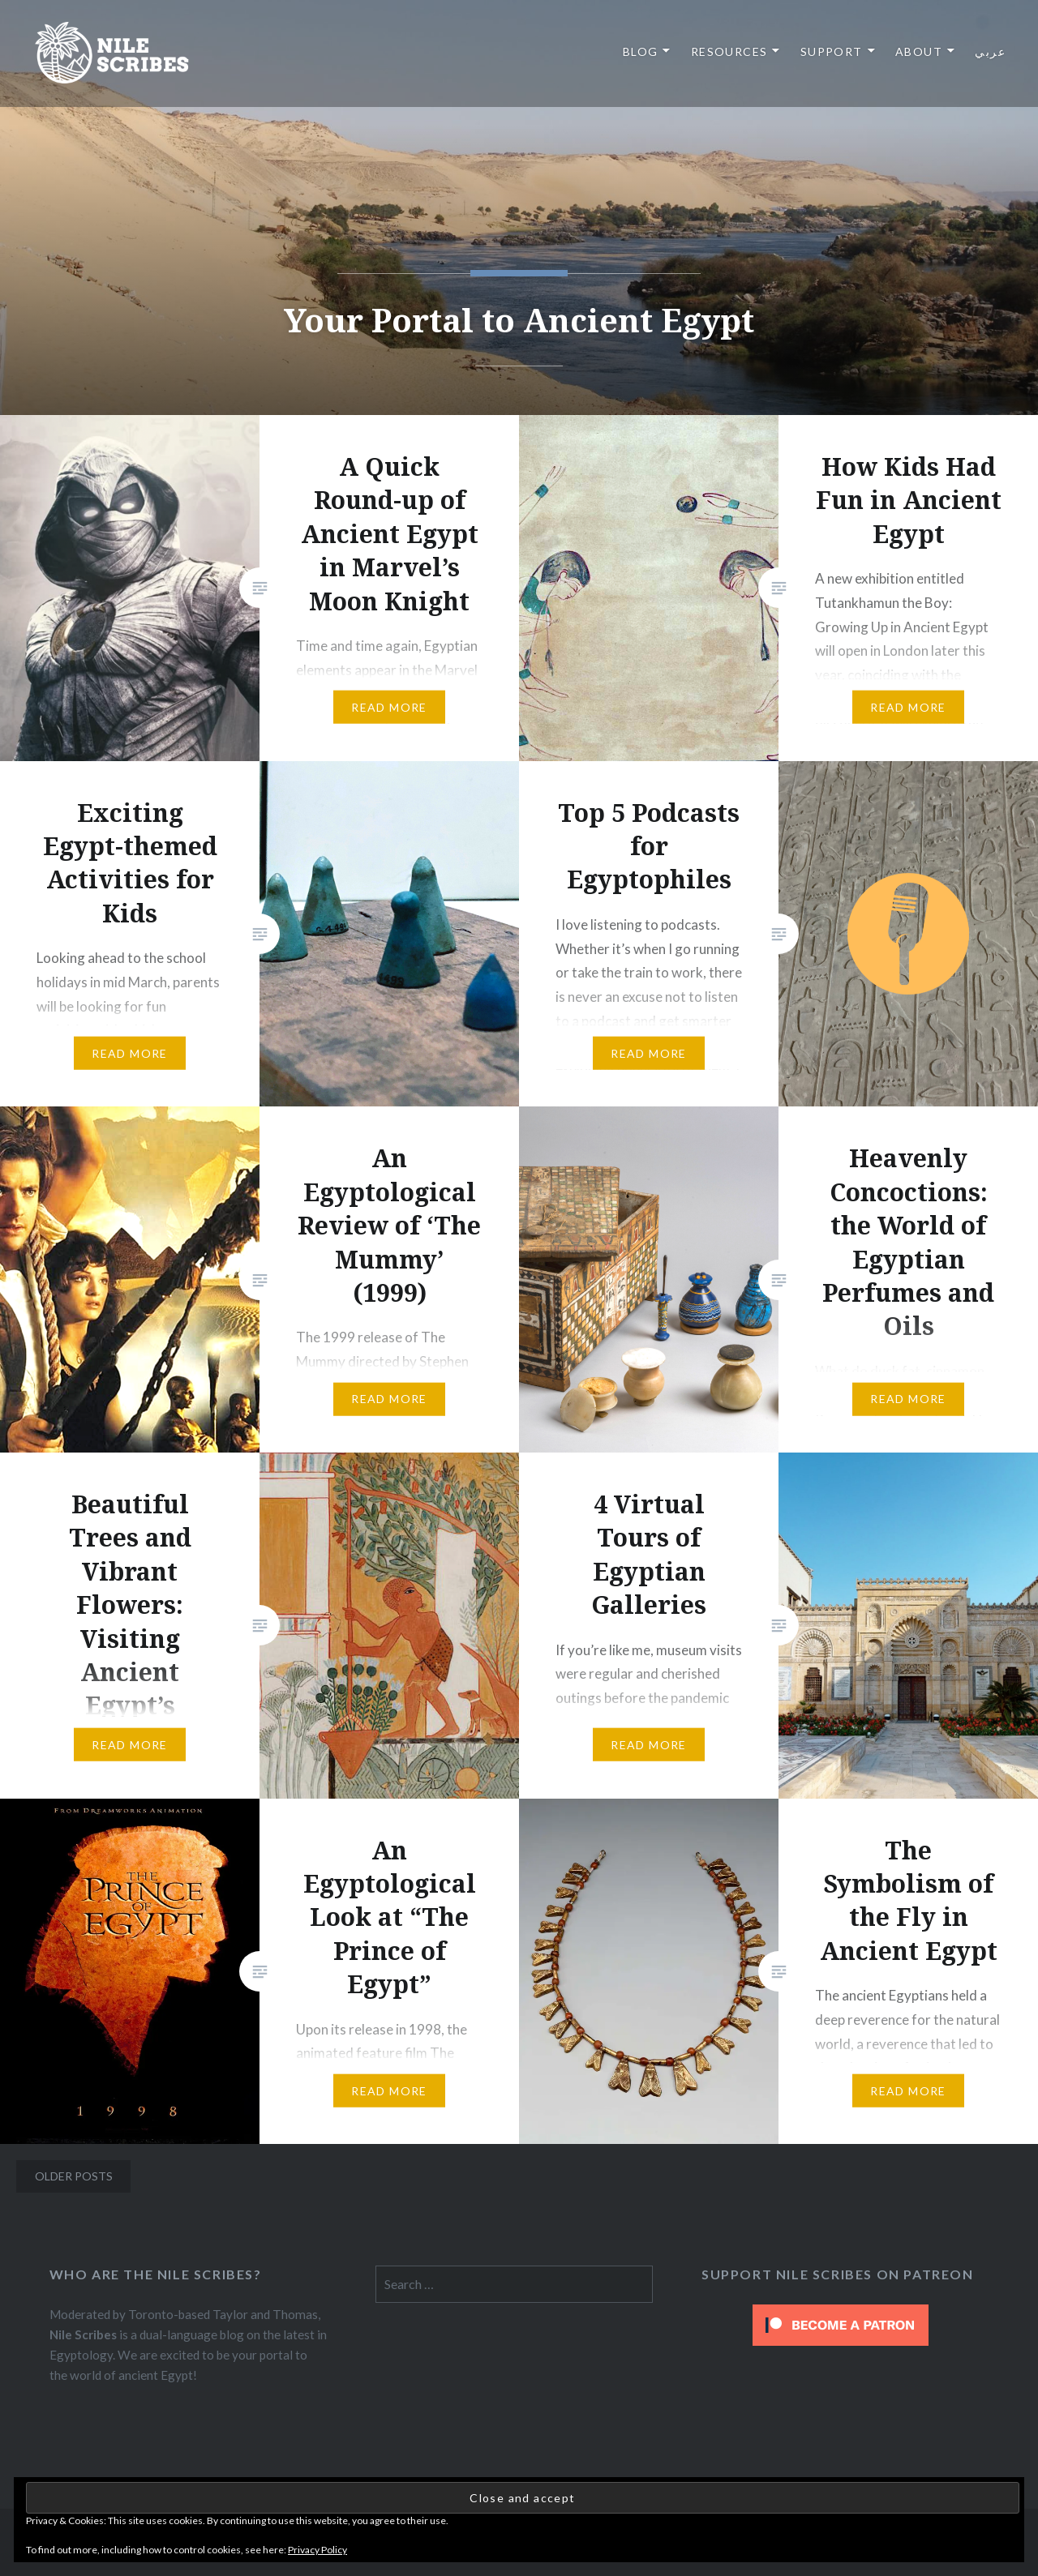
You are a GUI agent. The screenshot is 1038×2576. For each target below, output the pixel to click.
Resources (729, 51)
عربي (990, 51)
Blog (640, 51)
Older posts (74, 2176)
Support (831, 51)
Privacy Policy (317, 2550)
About (918, 51)
